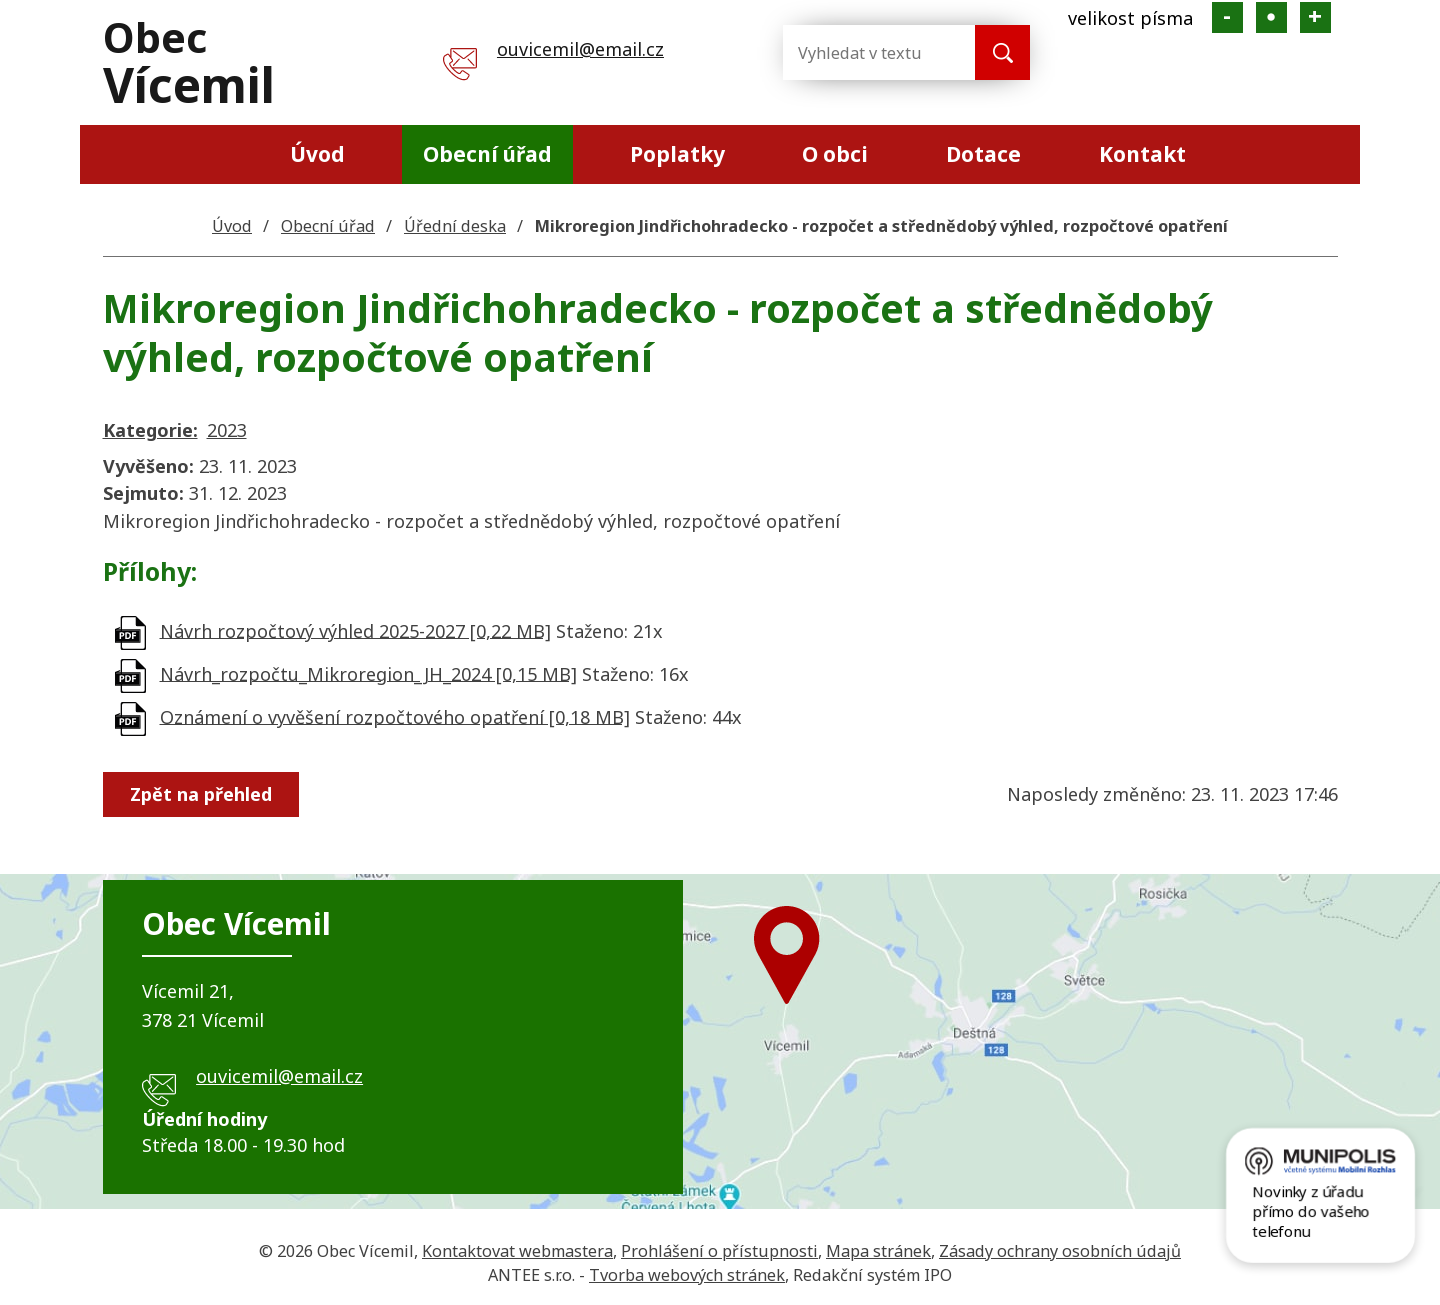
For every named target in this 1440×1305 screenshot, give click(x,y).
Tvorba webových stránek (687, 1275)
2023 (227, 430)
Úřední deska (455, 226)
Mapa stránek (878, 1251)
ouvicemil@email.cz (580, 49)
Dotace (983, 154)
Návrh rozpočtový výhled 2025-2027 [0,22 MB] (355, 630)
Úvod (317, 154)
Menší (1227, 17)
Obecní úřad (487, 154)
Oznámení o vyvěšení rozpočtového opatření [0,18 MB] (395, 716)
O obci (835, 154)
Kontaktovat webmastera (517, 1251)
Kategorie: (150, 430)
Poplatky (677, 154)
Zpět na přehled (201, 794)
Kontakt (1142, 154)
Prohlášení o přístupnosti (719, 1251)
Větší (1315, 17)
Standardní (1271, 17)
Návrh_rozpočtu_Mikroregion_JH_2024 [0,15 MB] (368, 673)
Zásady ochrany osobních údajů (1060, 1251)
